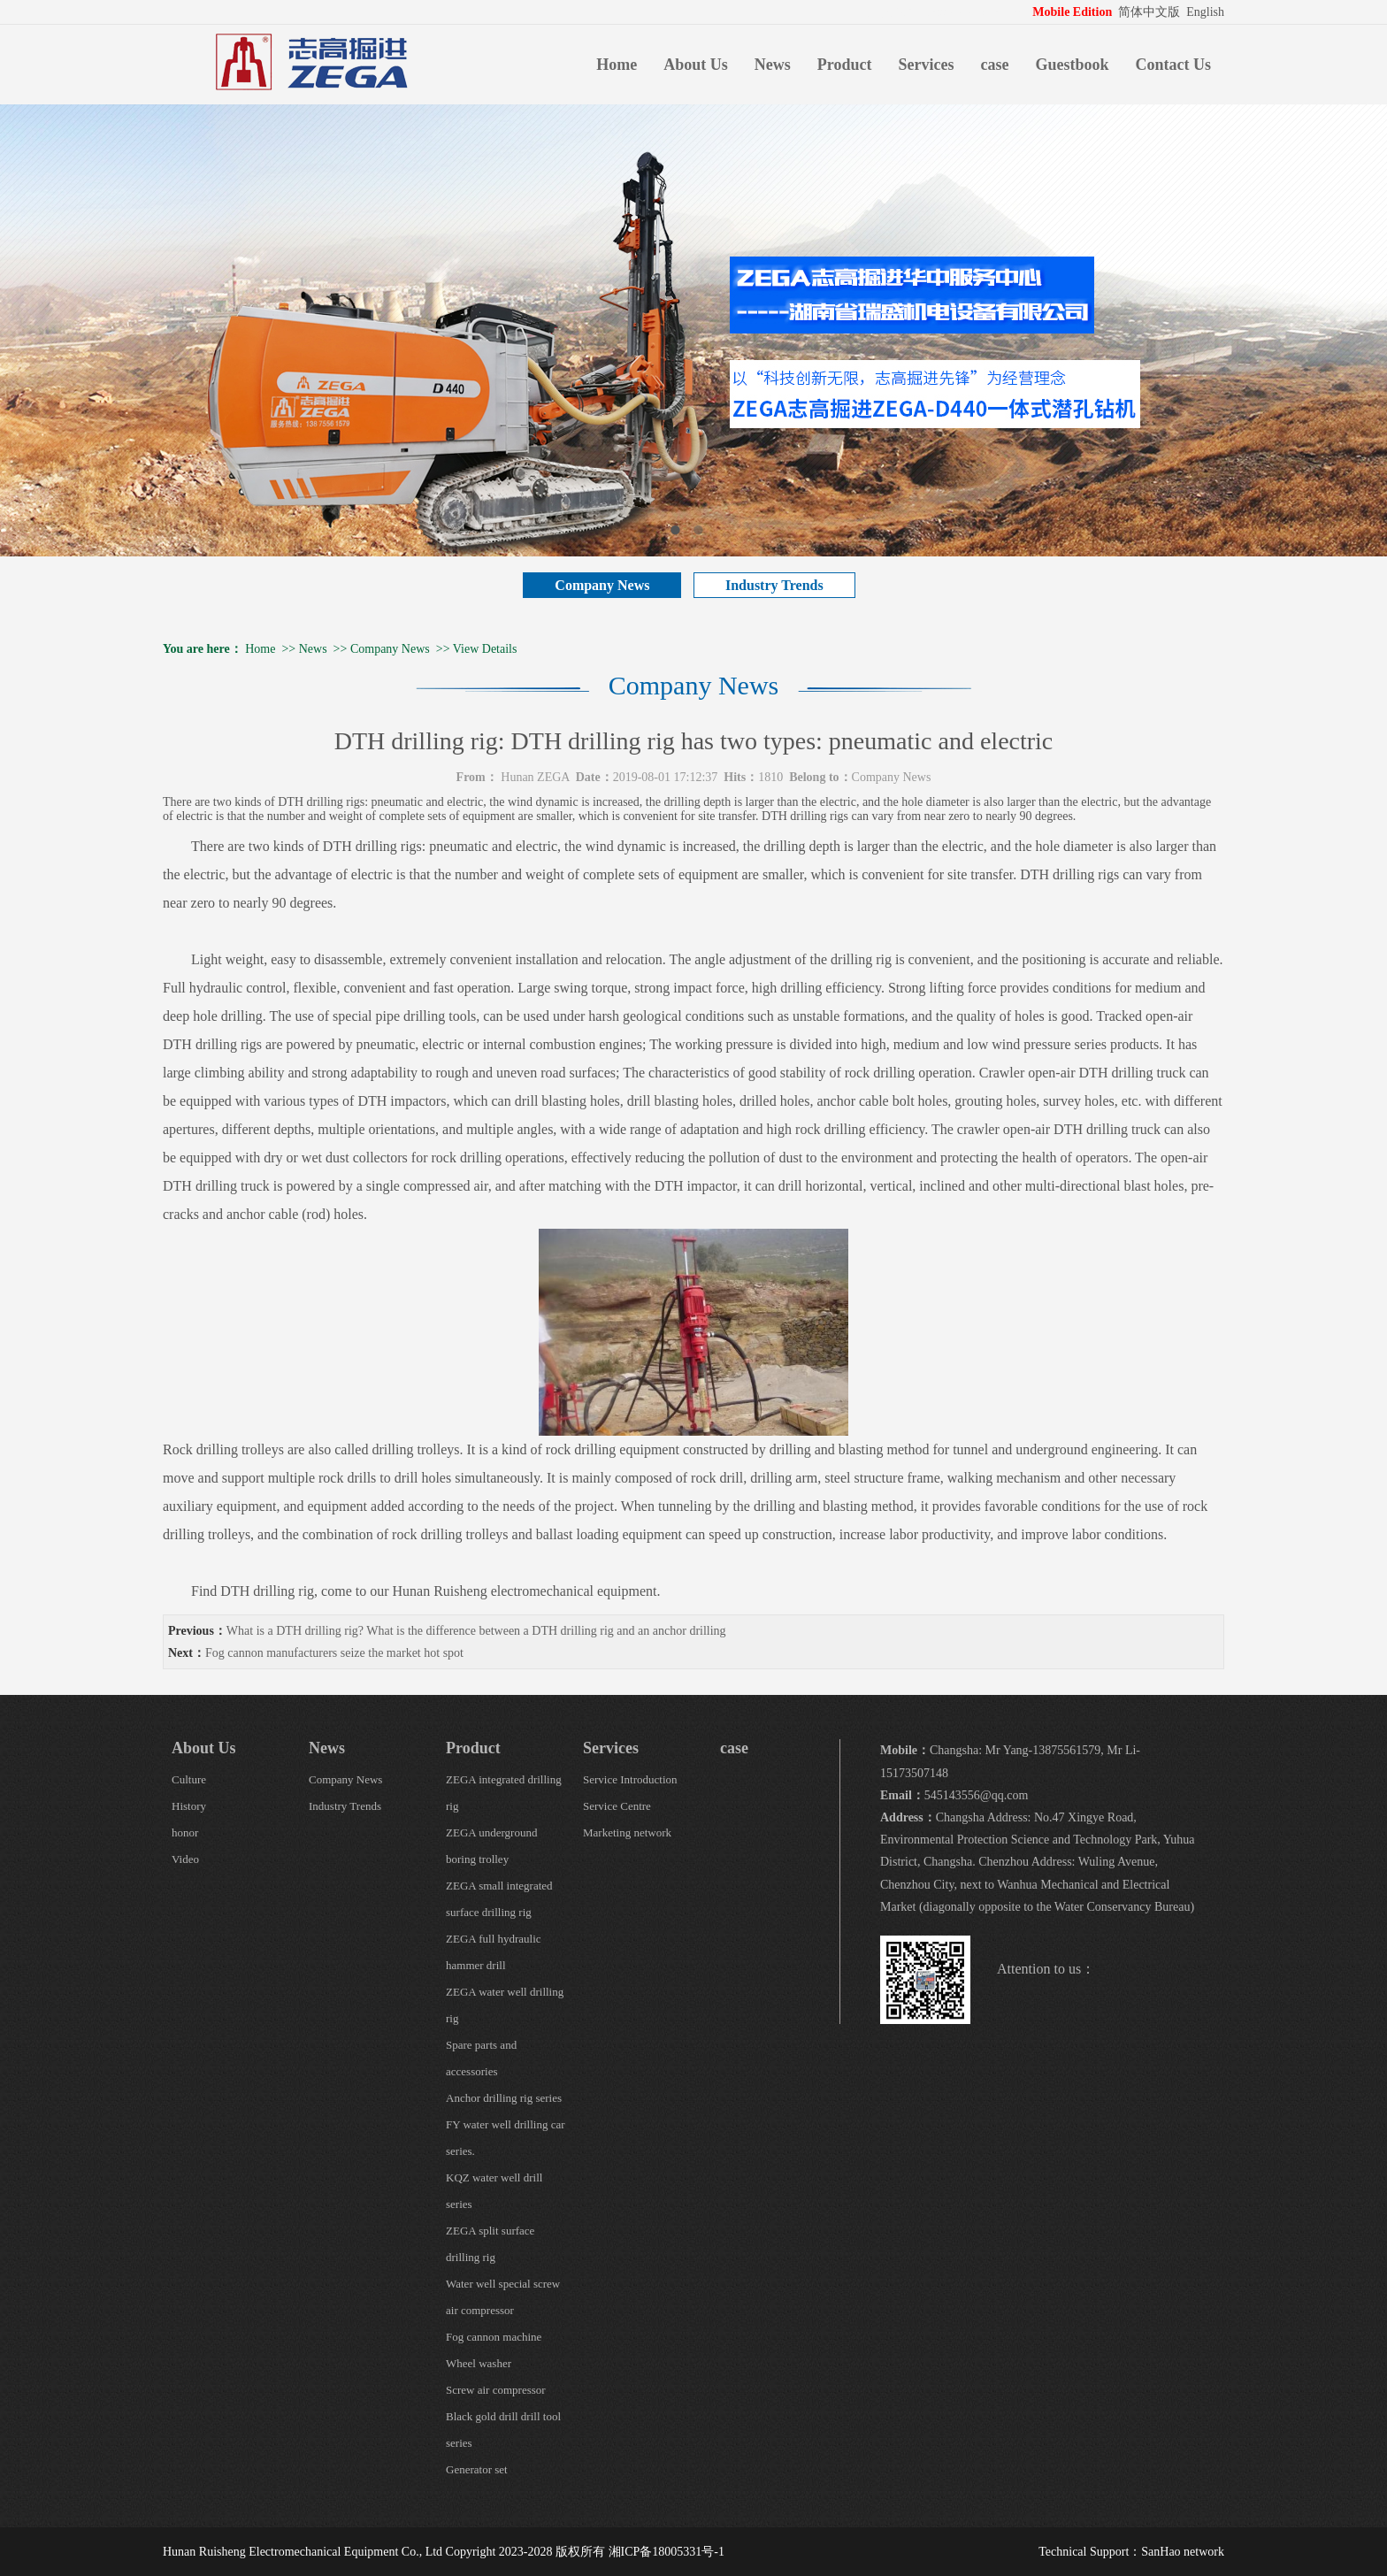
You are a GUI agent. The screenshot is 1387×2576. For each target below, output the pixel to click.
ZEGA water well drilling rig (504, 2005)
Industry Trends (774, 585)
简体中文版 (1151, 12)
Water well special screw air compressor (503, 2297)
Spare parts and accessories (481, 2058)
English (1205, 12)
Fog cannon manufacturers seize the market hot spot (334, 1653)
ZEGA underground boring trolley (491, 1846)
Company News (602, 585)
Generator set (477, 2469)
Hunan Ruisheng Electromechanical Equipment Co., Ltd (302, 2551)
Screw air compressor (496, 2389)
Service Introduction (630, 1779)
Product (844, 64)
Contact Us (1174, 64)
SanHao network (1182, 2551)
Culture (189, 1779)
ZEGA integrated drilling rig (504, 1793)
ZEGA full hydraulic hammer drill (493, 1952)
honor (185, 1832)
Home (616, 64)
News (773, 64)
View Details (485, 649)
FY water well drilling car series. (505, 2138)
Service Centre (617, 1806)
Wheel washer (478, 2363)
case (994, 64)
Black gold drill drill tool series (503, 2430)
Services (926, 64)
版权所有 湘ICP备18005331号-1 (640, 2551)
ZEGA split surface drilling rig (490, 2244)
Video (185, 1859)
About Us (695, 64)
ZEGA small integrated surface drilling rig (499, 1899)
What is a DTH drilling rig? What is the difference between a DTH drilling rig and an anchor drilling (476, 1630)
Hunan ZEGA (535, 777)
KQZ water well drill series (494, 2191)
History (189, 1806)
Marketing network (627, 1832)
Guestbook (1071, 64)
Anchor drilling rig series (504, 2097)
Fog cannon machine (493, 2336)
